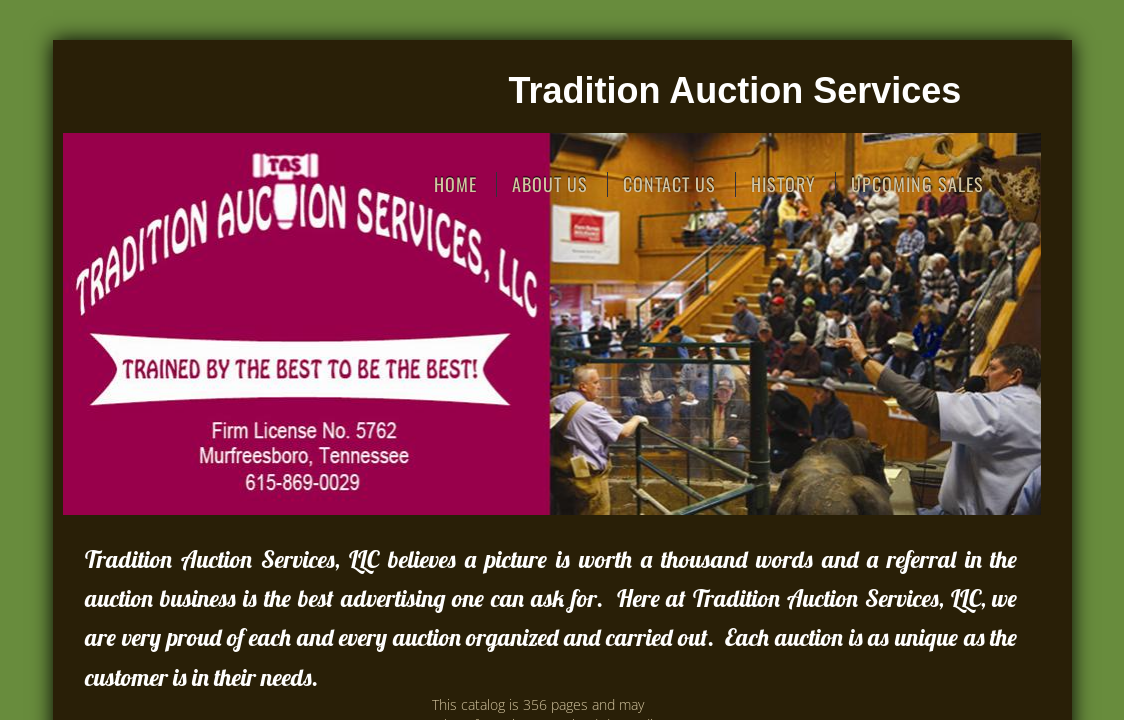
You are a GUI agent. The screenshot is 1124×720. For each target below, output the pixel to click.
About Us (550, 184)
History (783, 184)
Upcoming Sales (917, 184)
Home (455, 184)
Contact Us (669, 184)
